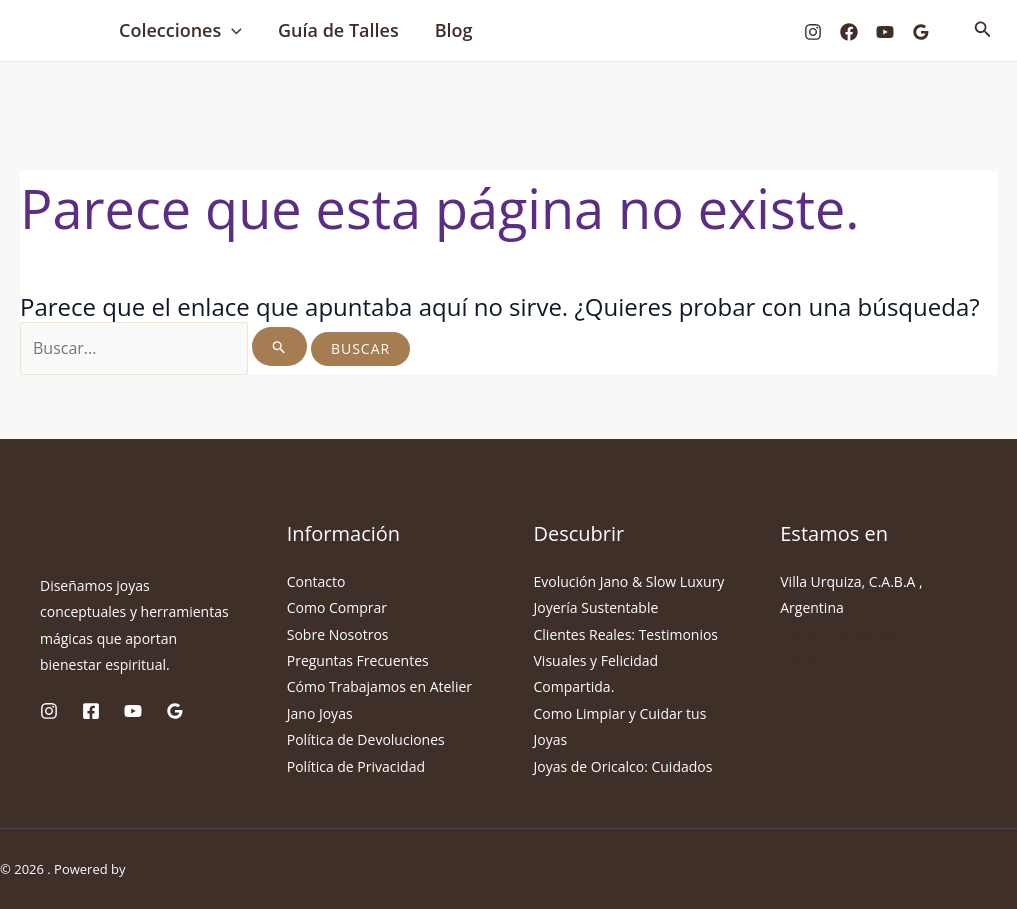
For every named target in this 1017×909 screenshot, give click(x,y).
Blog (454, 30)
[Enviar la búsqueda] (279, 346)
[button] (231, 30)
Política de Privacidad (356, 766)
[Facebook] (849, 32)
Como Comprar (337, 607)
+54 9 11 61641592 (841, 634)
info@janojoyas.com (845, 660)
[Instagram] (813, 32)
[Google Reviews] (921, 32)
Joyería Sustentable (596, 607)
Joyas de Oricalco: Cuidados (623, 766)
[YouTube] (885, 32)
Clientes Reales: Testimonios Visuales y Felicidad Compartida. (626, 661)
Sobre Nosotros (338, 634)
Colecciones (180, 30)
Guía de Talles (338, 30)
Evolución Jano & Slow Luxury (629, 581)
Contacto (316, 581)
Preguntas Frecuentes (358, 660)
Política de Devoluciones (366, 739)
